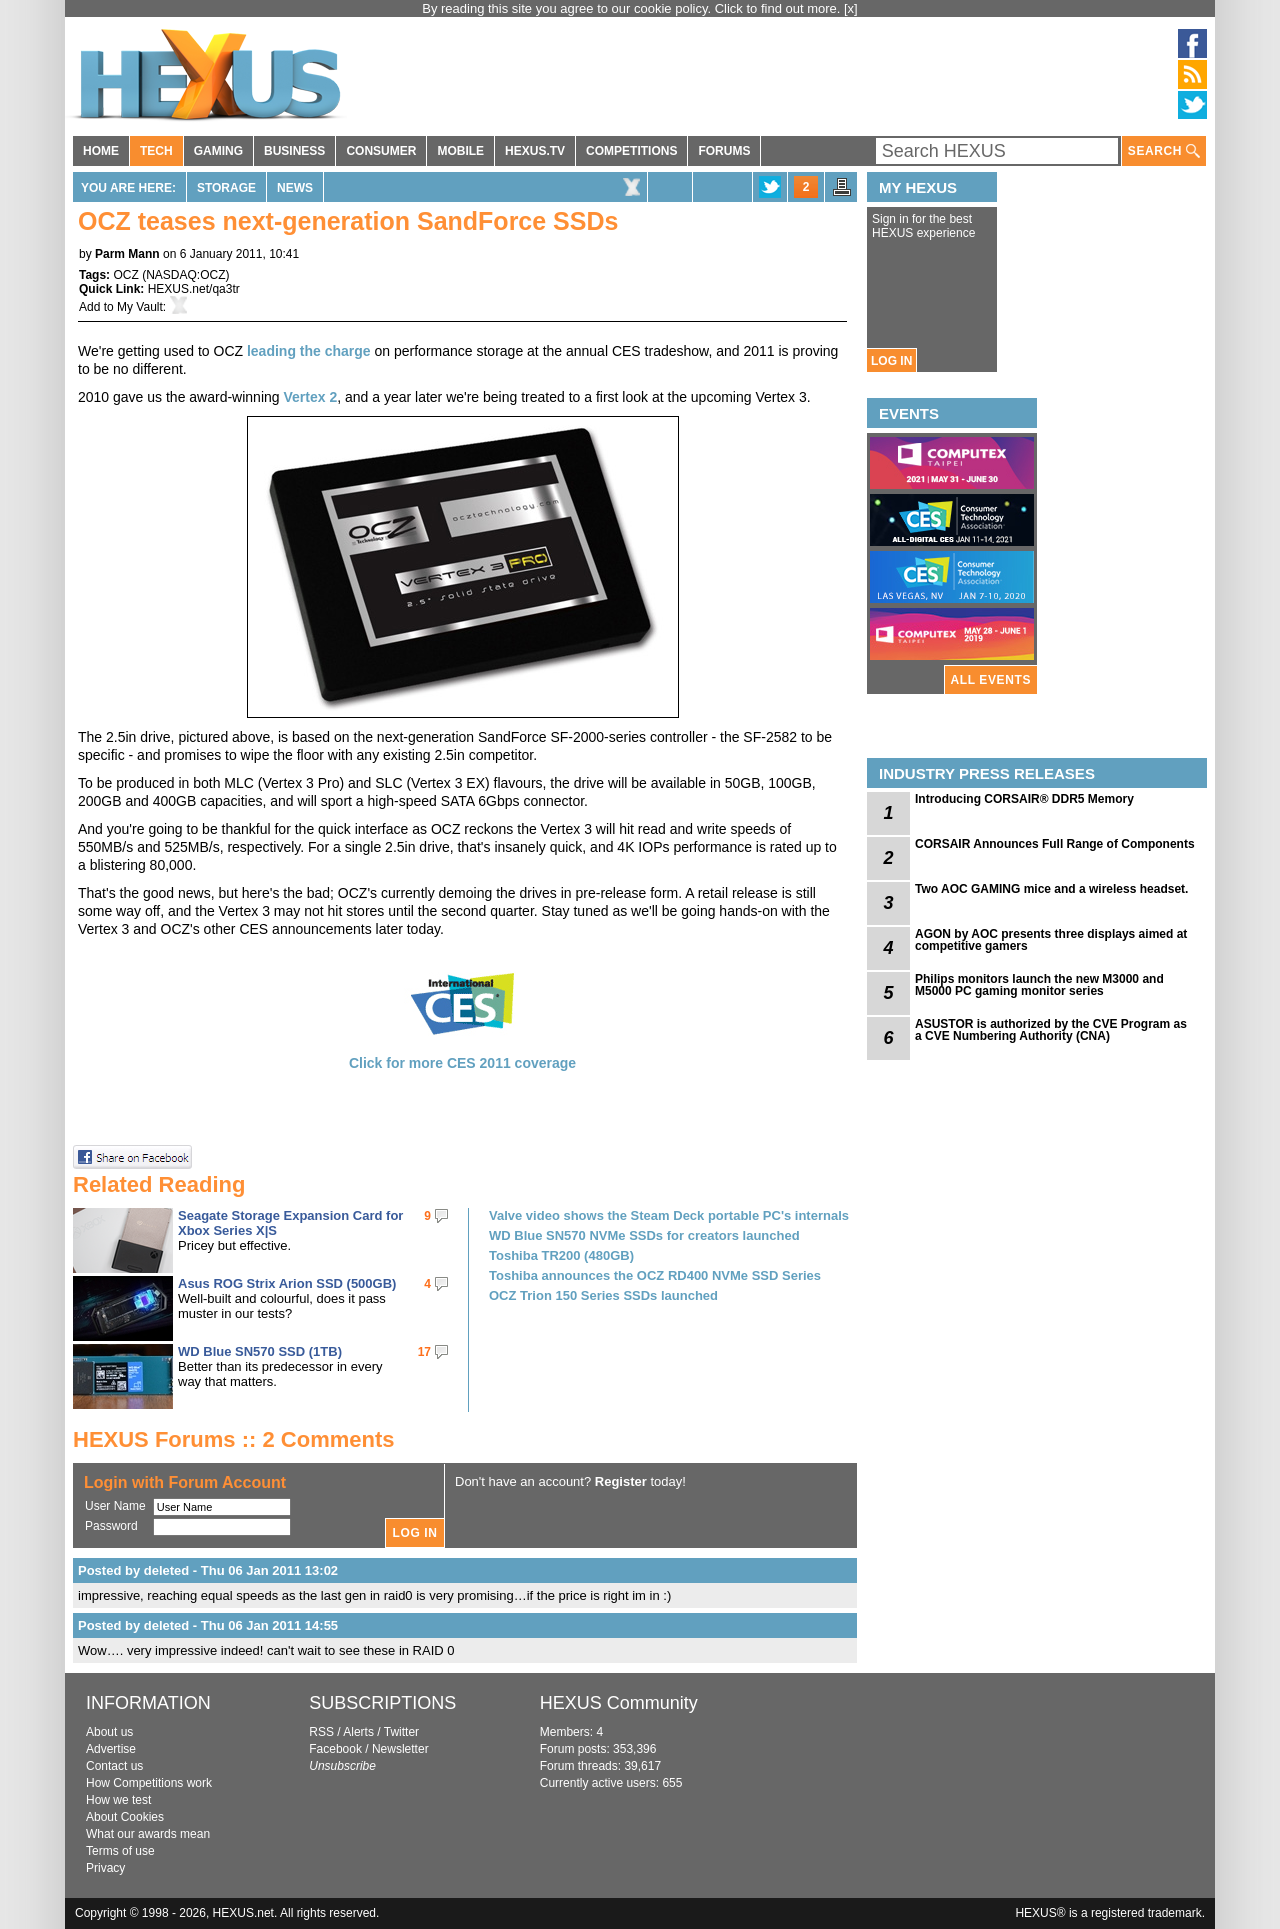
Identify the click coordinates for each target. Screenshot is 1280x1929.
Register (621, 1481)
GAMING (218, 151)
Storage (226, 188)
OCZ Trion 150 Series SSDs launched (603, 1295)
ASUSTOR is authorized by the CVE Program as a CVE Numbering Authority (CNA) (1051, 1030)
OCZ (125, 275)
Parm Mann (127, 254)
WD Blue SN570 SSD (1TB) (260, 1351)
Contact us (114, 1766)
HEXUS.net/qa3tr (194, 289)
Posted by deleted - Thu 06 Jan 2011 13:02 (208, 1570)
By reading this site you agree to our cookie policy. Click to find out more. (633, 8)
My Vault (140, 307)
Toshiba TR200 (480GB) (561, 1255)
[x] (851, 8)
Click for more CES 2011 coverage (462, 1063)
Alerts (358, 1732)
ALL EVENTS (991, 680)
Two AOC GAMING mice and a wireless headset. (1051, 889)
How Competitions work (149, 1783)
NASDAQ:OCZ (185, 275)
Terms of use (120, 1851)
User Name (115, 1506)
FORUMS (724, 151)
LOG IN (891, 361)
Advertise (111, 1749)
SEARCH (1164, 151)
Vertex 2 (310, 397)
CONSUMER (381, 151)
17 (424, 1352)
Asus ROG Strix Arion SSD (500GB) (287, 1283)
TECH (156, 151)
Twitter (401, 1732)
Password (111, 1526)
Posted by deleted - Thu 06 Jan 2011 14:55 (208, 1625)
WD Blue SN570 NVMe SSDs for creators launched (644, 1235)
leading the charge (309, 351)
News (295, 188)
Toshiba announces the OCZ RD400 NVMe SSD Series (655, 1275)
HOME (101, 151)
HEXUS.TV (535, 151)
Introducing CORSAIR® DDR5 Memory (1024, 799)
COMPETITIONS (631, 151)
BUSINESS (294, 151)
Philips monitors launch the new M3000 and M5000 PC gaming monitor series (1039, 985)
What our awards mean (148, 1834)
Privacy (105, 1868)
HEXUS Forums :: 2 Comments (234, 1439)
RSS (321, 1732)
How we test (118, 1800)
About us (109, 1732)
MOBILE (460, 151)
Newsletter (400, 1749)
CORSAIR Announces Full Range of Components (1055, 844)
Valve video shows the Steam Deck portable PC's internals (669, 1215)
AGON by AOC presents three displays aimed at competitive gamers (1051, 940)
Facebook (335, 1749)
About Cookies (125, 1817)
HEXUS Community (619, 1703)
